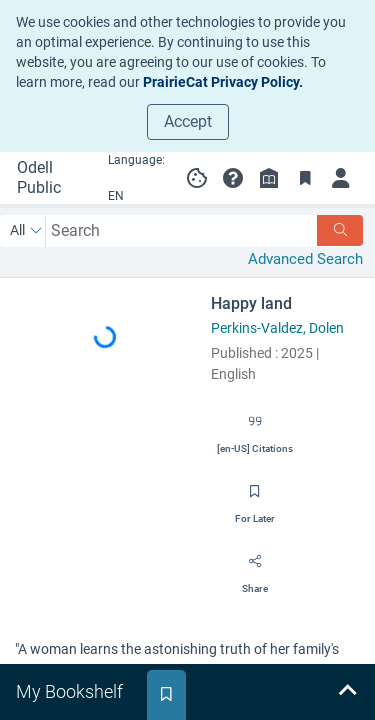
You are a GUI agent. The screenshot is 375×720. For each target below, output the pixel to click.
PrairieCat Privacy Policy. (223, 82)
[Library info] (269, 178)
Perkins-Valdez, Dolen (277, 328)
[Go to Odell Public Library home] (49, 178)
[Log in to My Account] (341, 178)
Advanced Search (305, 259)
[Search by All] (26, 231)
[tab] (71, 692)
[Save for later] (255, 498)
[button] (233, 178)
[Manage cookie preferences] (197, 178)
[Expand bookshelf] (347, 692)
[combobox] (181, 230)
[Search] (340, 230)
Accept (188, 121)
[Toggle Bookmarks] (305, 178)
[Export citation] (255, 428)
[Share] (255, 568)
